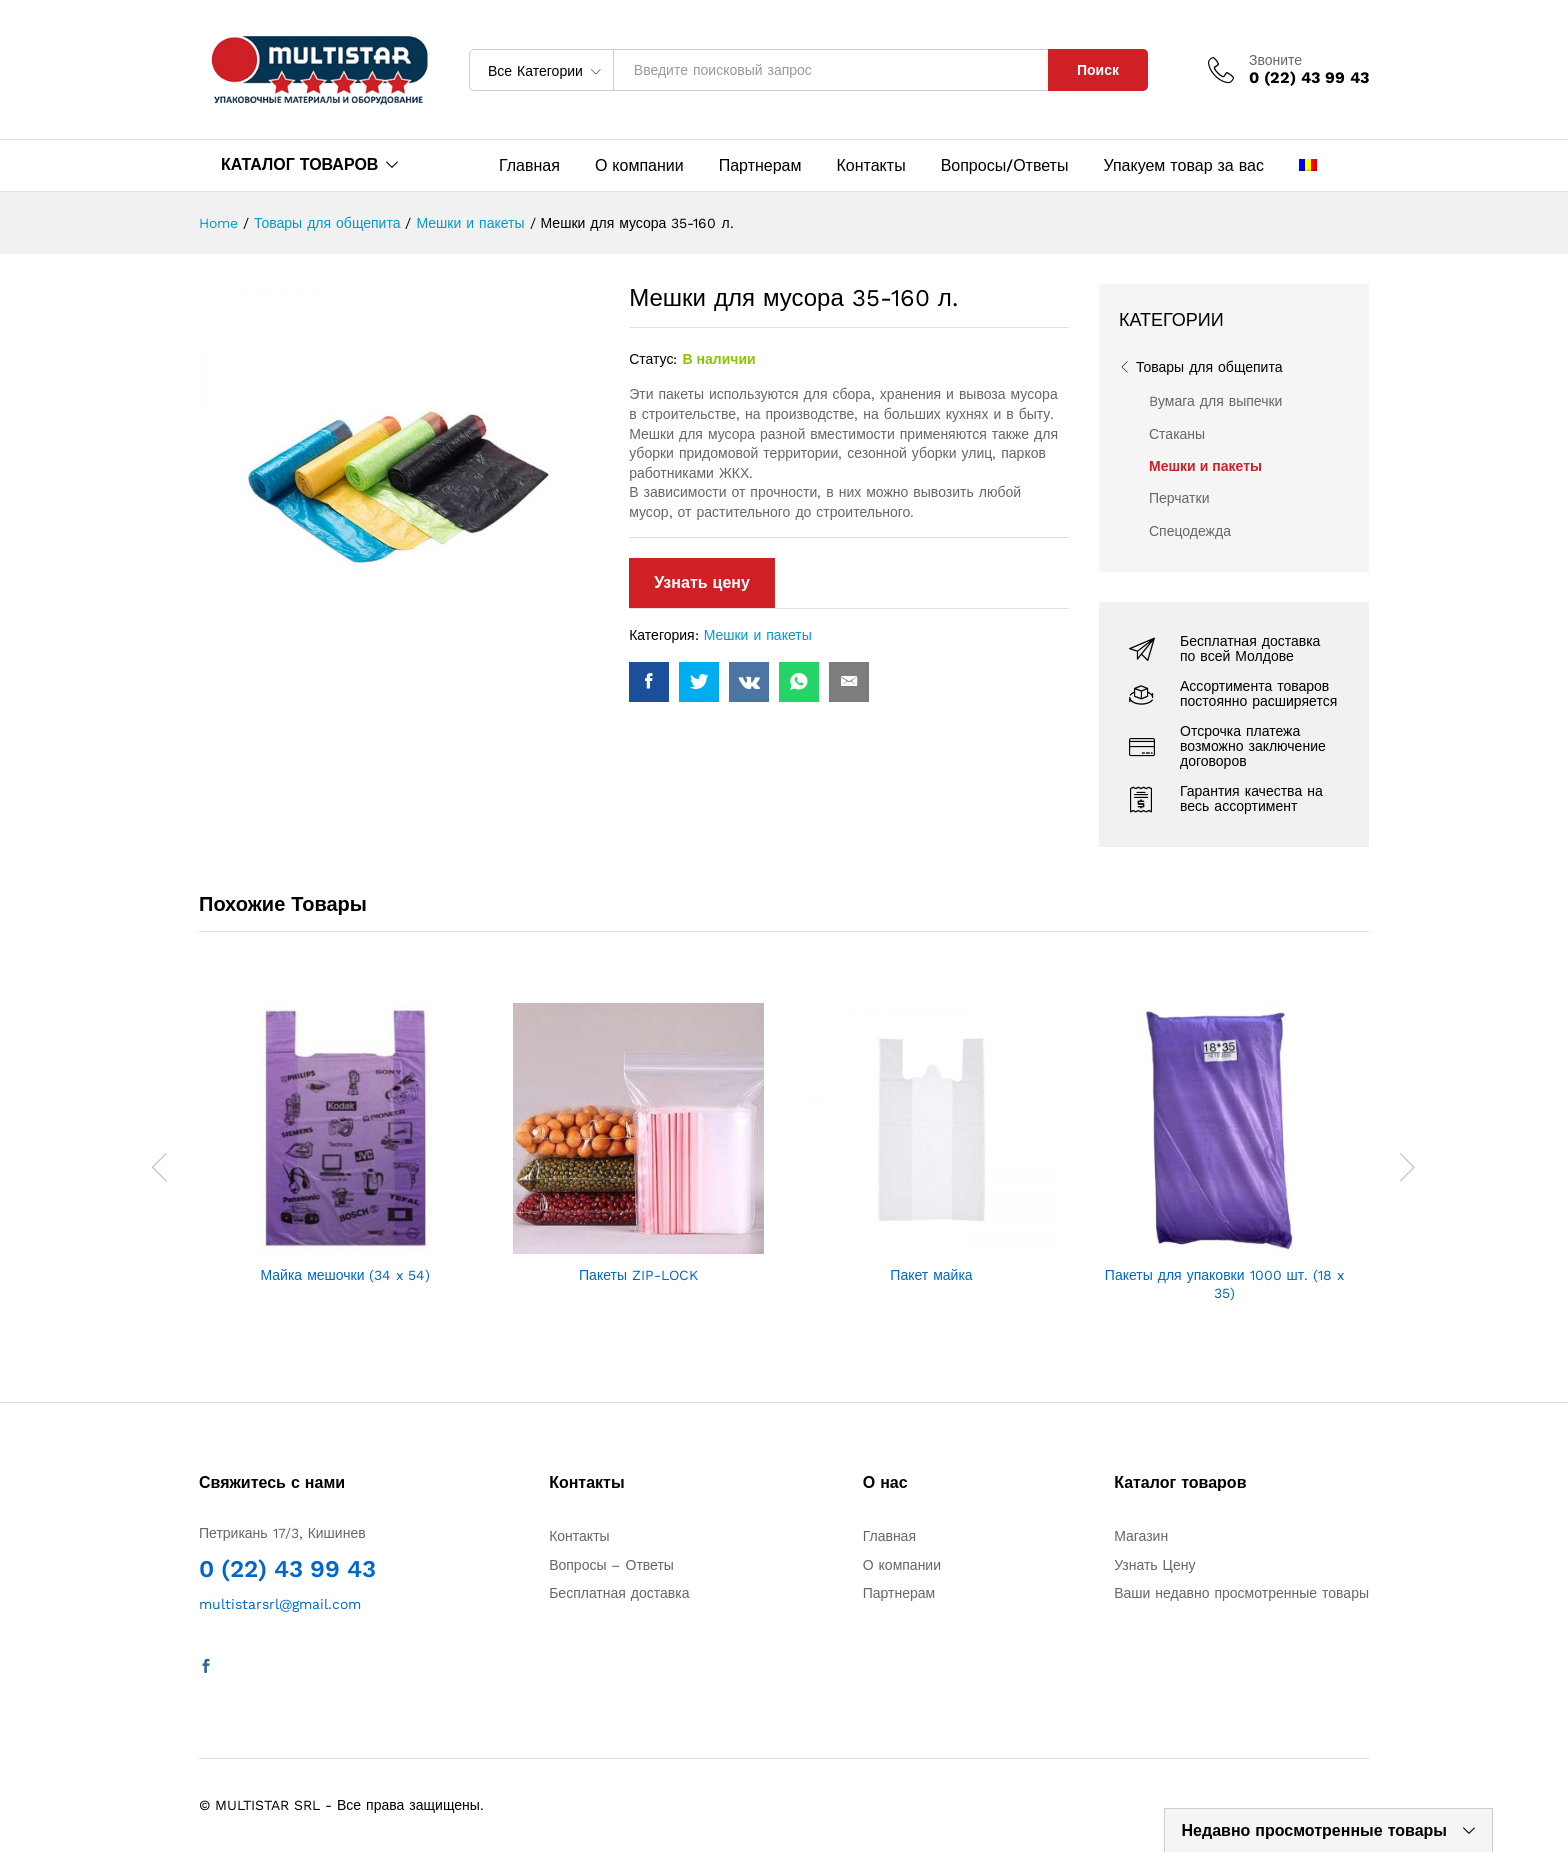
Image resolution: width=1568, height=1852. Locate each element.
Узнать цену (702, 582)
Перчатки (1179, 498)
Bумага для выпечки (1215, 401)
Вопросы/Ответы (1005, 166)
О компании (639, 166)
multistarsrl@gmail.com (280, 1604)
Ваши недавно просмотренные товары (1241, 1593)
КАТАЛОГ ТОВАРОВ (299, 164)
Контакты (871, 166)
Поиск (1098, 70)
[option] (345, 1145)
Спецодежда (1190, 531)
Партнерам (760, 166)
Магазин (1141, 1536)
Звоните (1275, 60)
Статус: (653, 359)
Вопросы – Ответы (611, 1565)
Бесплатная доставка (619, 1593)
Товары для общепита (1209, 367)
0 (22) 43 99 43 (287, 1569)
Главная (529, 166)
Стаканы (1177, 434)
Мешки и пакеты (758, 635)
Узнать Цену (1154, 1565)
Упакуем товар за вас (1183, 166)
